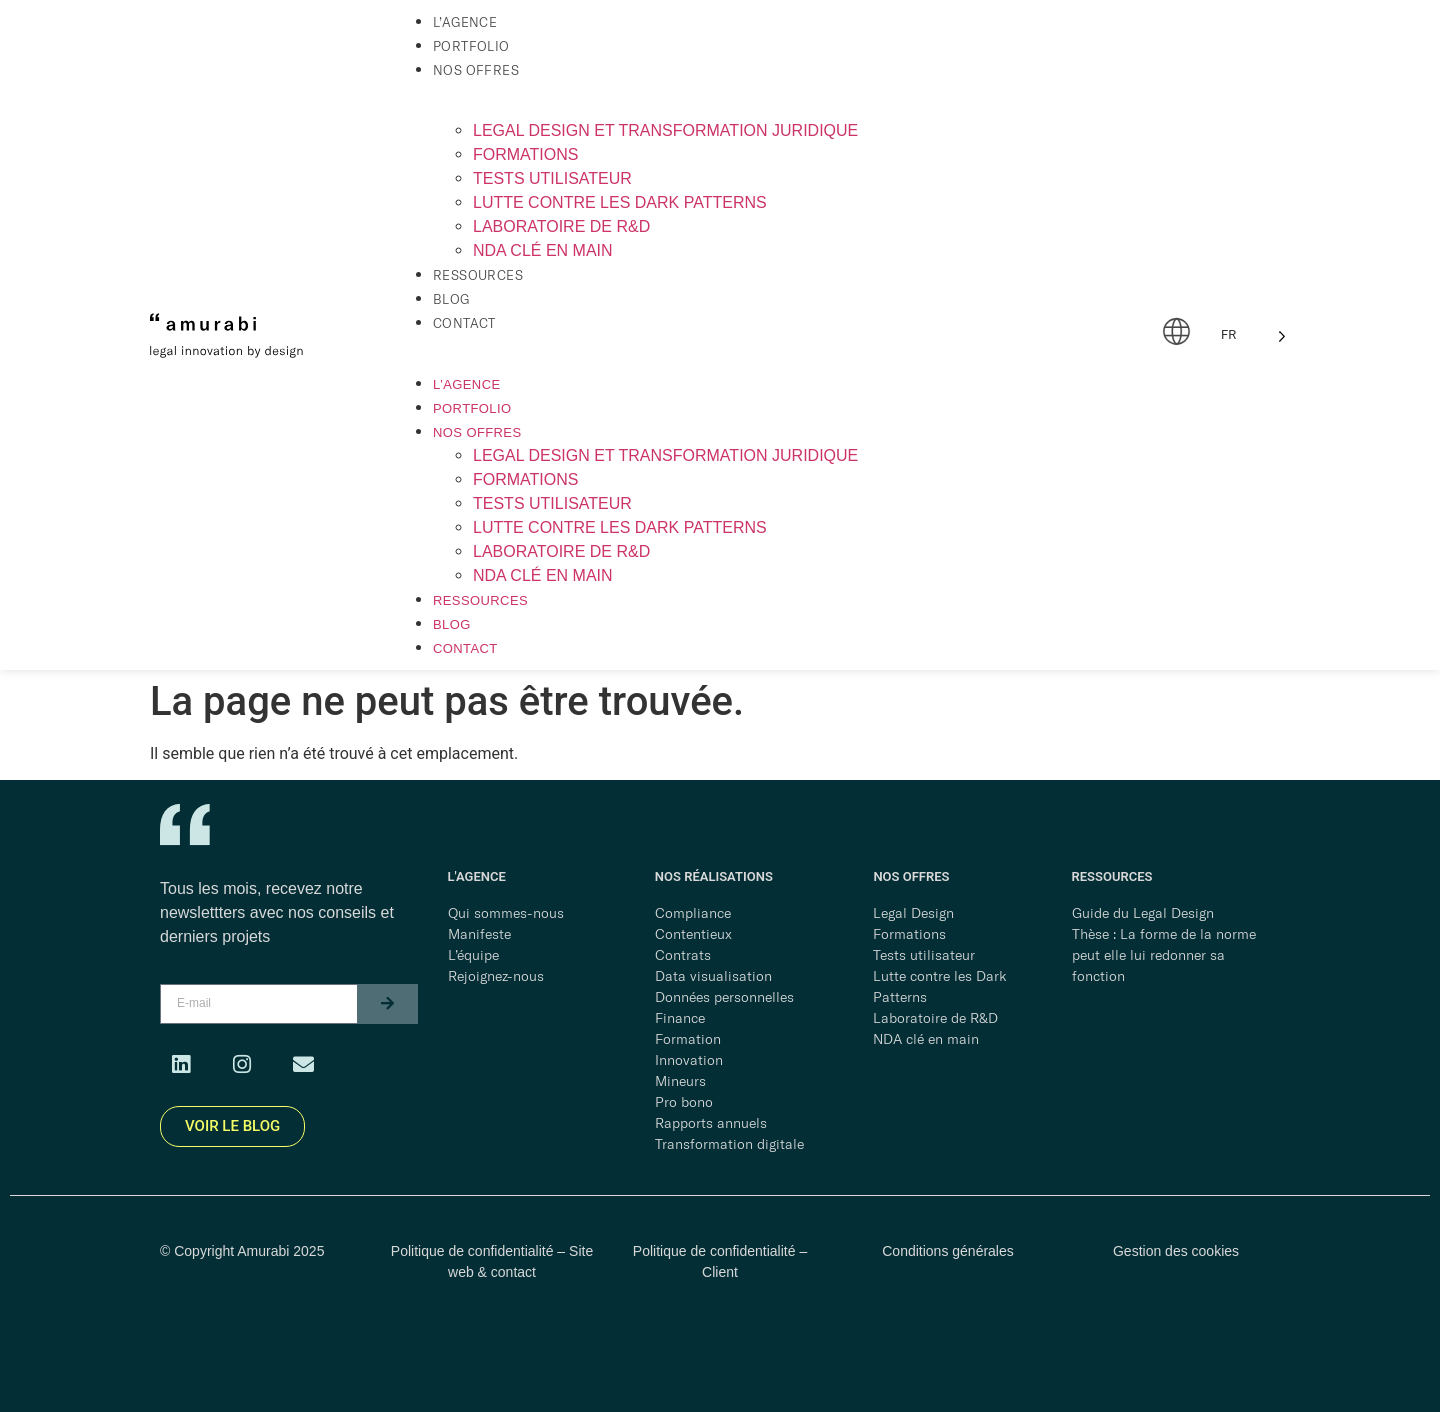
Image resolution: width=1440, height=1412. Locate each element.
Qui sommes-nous (506, 913)
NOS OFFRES (911, 876)
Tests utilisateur (552, 178)
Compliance (693, 913)
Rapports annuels (711, 1123)
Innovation (689, 1060)
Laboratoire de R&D (561, 226)
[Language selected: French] (1253, 335)
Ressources (478, 275)
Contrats (683, 955)
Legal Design (913, 913)
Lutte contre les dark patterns (620, 202)
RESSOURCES (1112, 876)
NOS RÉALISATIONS (714, 876)
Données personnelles (724, 997)
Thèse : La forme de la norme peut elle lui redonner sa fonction (1164, 955)
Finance (680, 1018)
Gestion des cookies (1176, 1251)
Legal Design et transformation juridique (665, 130)
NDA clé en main (543, 250)
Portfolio (471, 46)
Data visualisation (713, 976)
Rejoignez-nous (496, 976)
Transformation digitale (729, 1144)
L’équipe (473, 955)
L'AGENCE (477, 876)
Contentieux (693, 934)
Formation (688, 1039)
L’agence (465, 22)
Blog (451, 299)
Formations (525, 154)
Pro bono (684, 1102)
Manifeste (479, 934)
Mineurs (680, 1081)
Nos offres (476, 70)
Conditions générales (948, 1251)
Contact (464, 323)
